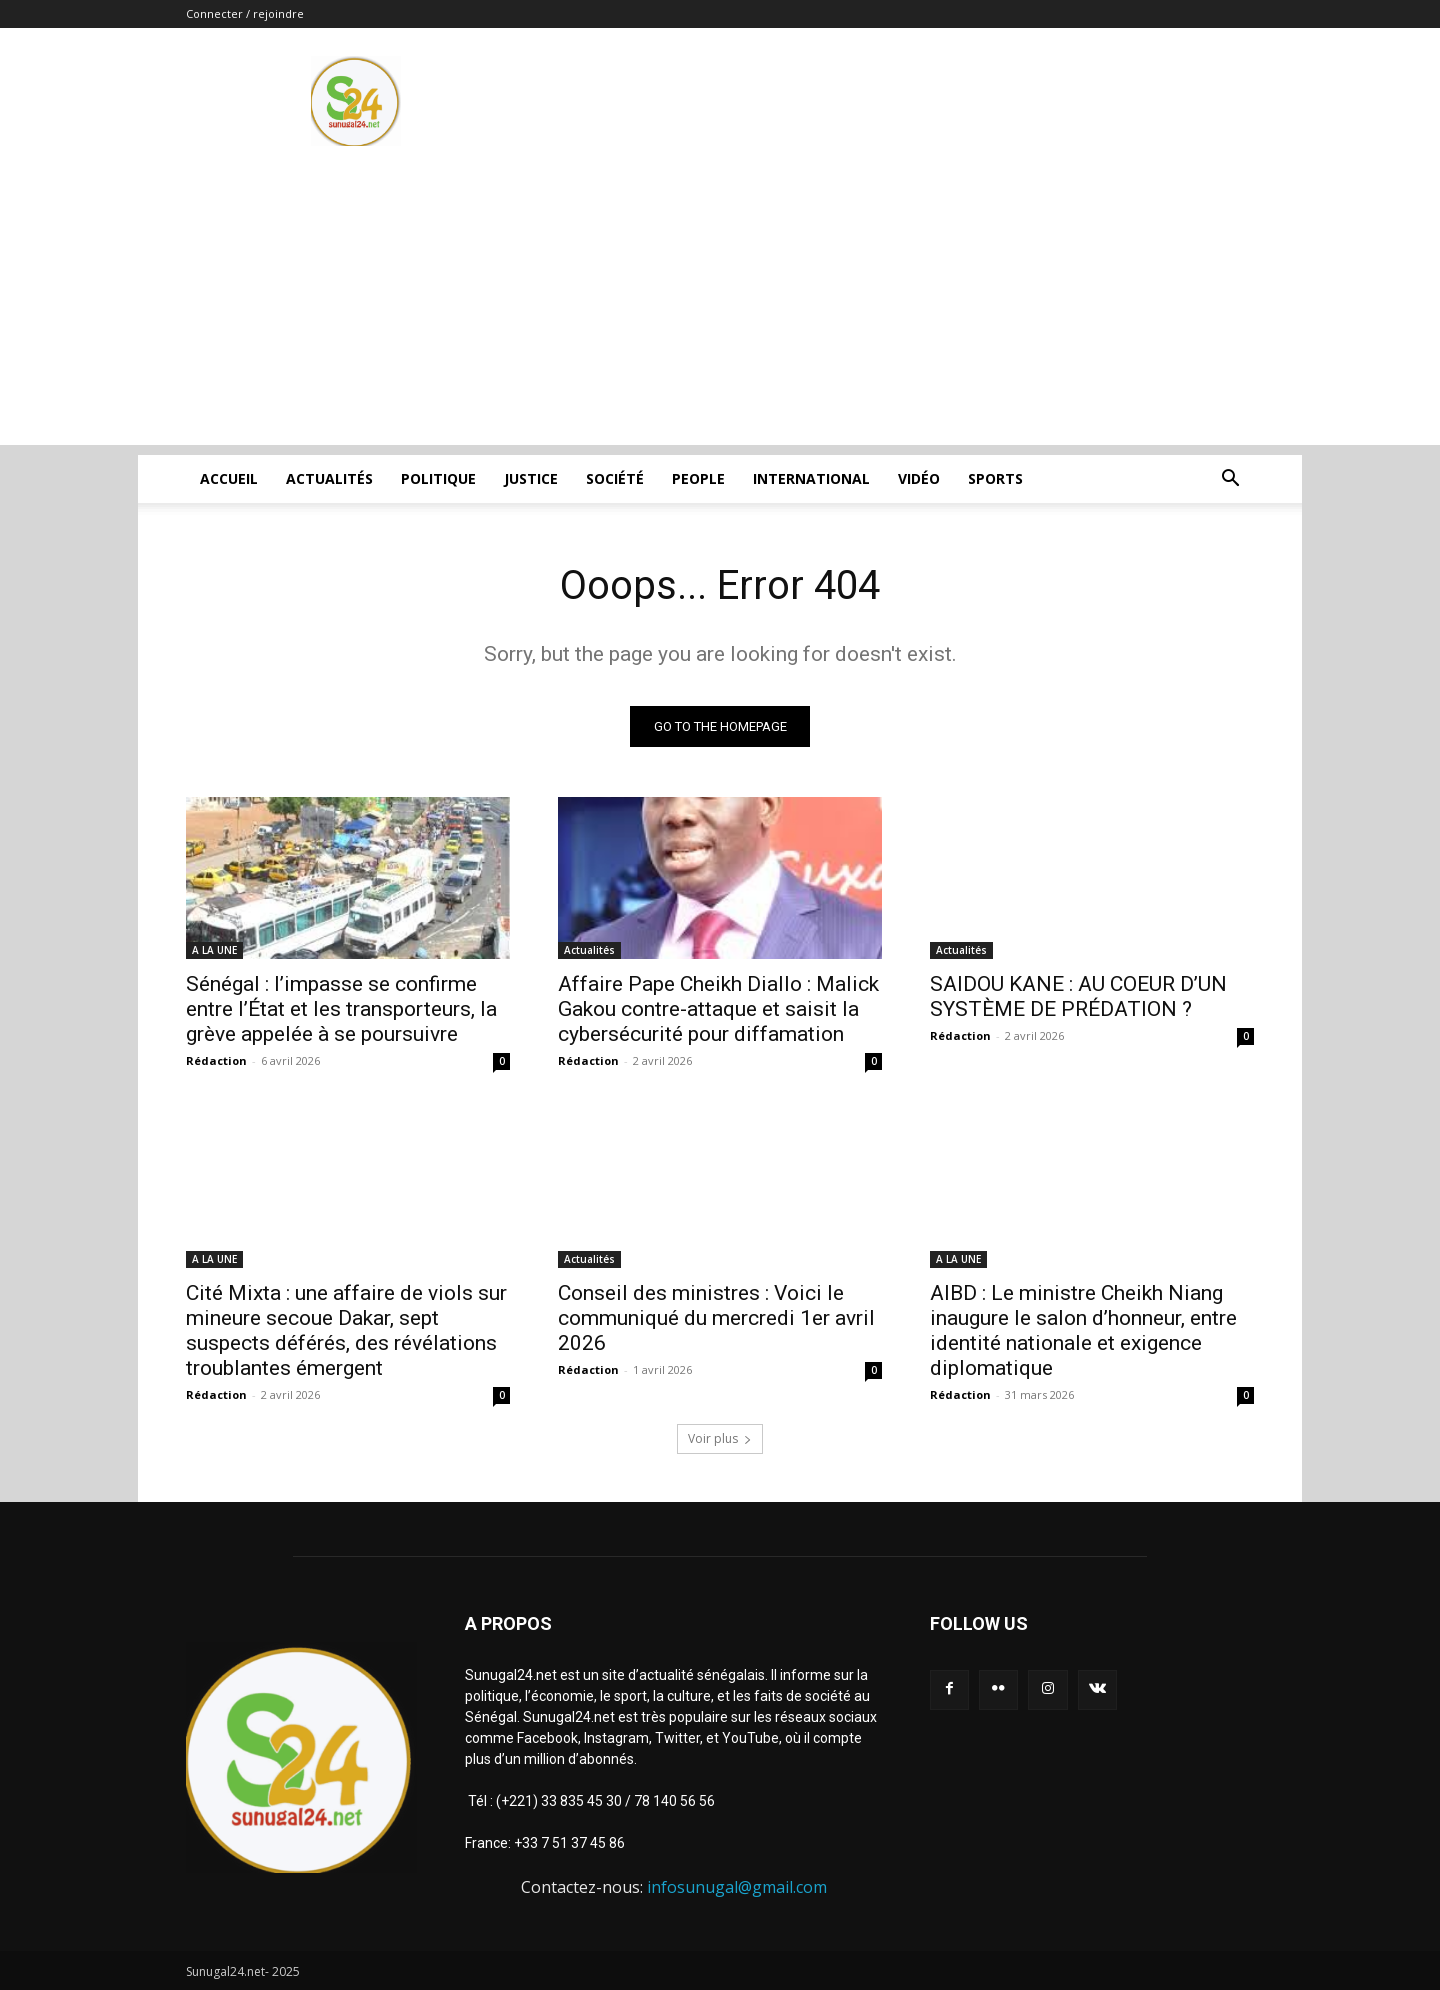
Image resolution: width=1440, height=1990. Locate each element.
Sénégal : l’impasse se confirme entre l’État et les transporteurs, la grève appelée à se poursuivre (341, 1009)
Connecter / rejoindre (245, 13)
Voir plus (720, 1438)
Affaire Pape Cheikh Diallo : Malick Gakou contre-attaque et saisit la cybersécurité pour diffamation (718, 1009)
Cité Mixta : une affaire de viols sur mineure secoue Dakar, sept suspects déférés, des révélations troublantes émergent (346, 1330)
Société (615, 478)
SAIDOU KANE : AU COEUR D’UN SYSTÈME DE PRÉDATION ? (1078, 996)
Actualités (329, 478)
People (698, 478)
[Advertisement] (720, 305)
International (811, 478)
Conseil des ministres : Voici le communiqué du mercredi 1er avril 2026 (716, 1318)
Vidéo (919, 478)
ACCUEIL (229, 478)
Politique (438, 478)
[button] (1230, 480)
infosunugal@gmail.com (737, 1887)
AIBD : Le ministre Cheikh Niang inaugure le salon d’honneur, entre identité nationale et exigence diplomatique (1083, 1330)
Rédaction (216, 1060)
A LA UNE (214, 950)
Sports (995, 478)
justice (531, 478)
